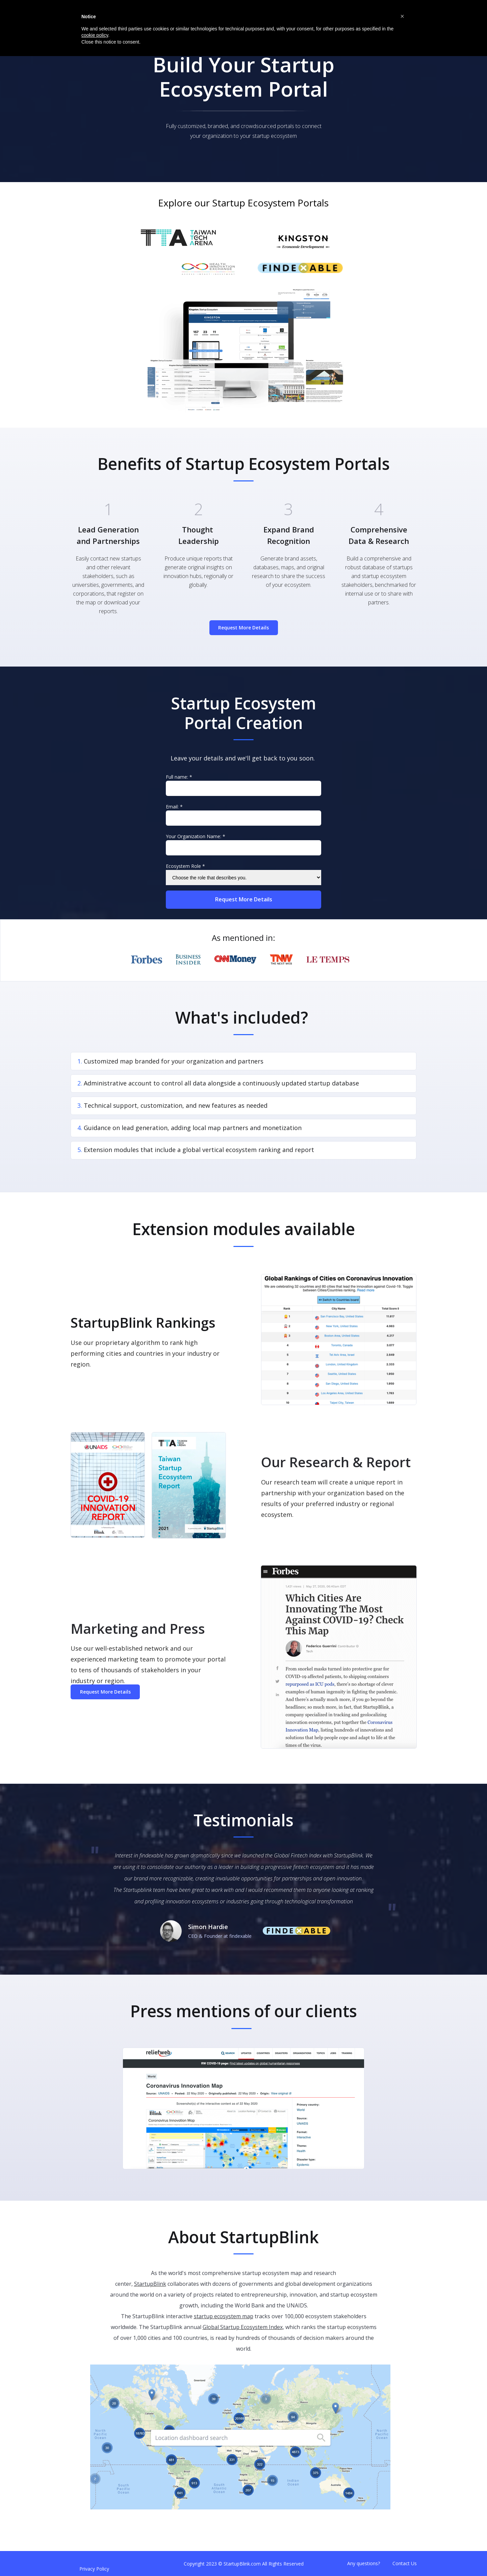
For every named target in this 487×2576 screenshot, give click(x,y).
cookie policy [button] (94, 35)
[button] (402, 16)
